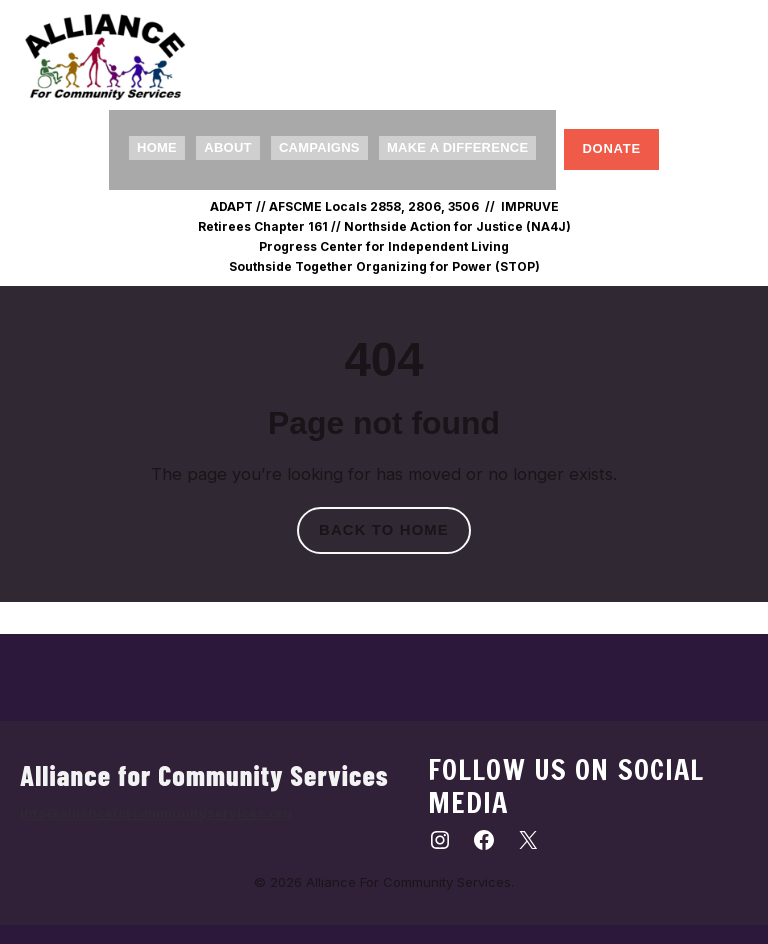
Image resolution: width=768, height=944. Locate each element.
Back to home (384, 530)
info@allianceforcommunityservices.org (156, 813)
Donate (611, 148)
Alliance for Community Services (204, 775)
